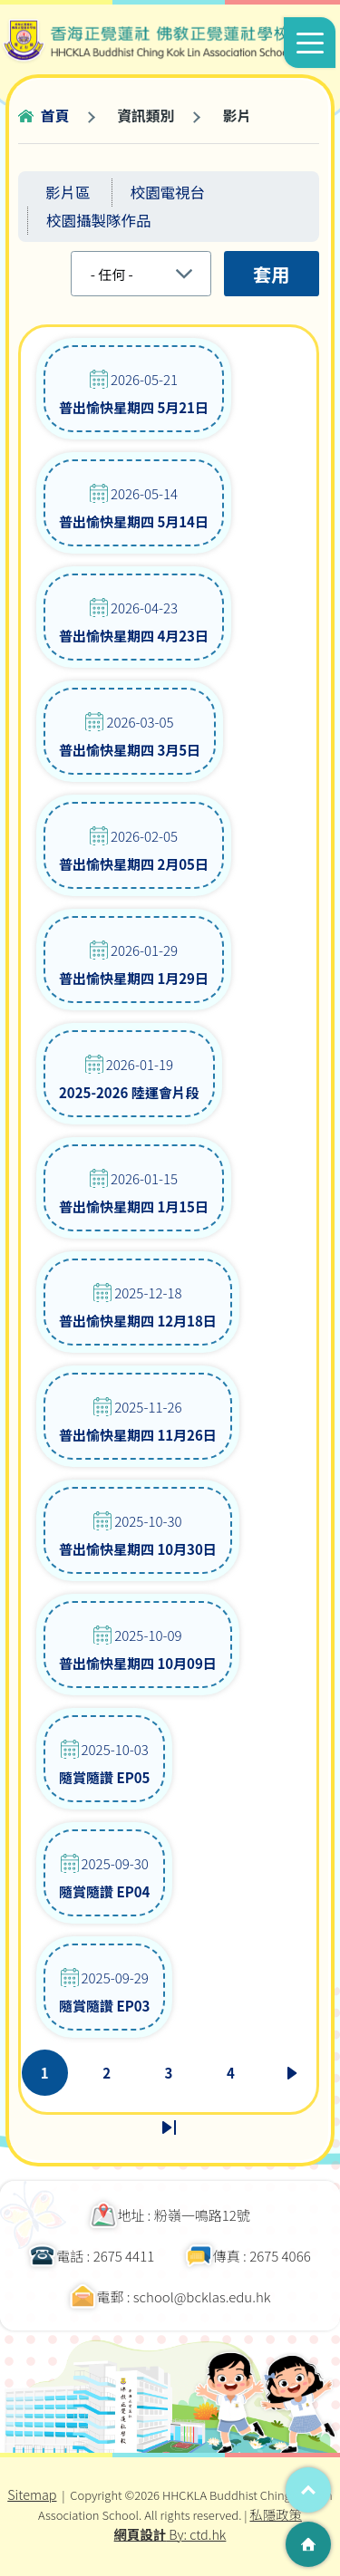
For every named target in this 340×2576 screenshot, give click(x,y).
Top (308, 2490)
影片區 (68, 192)
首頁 (55, 115)
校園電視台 (168, 192)
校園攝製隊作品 (98, 220)
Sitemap (31, 2494)
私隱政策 (275, 2513)
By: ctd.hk (170, 2533)
